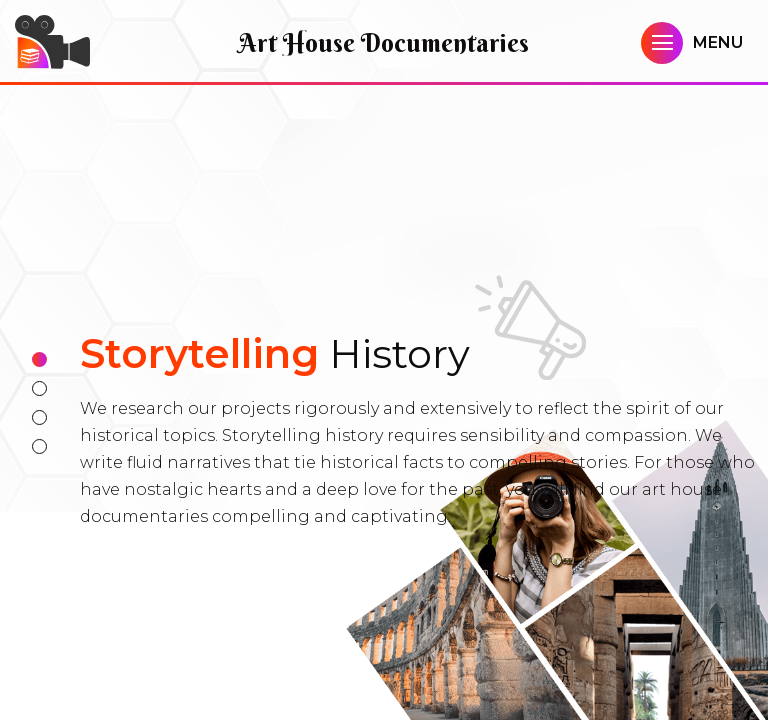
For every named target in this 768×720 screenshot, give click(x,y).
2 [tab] (39, 388)
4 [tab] (39, 446)
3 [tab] (39, 417)
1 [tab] (39, 359)
